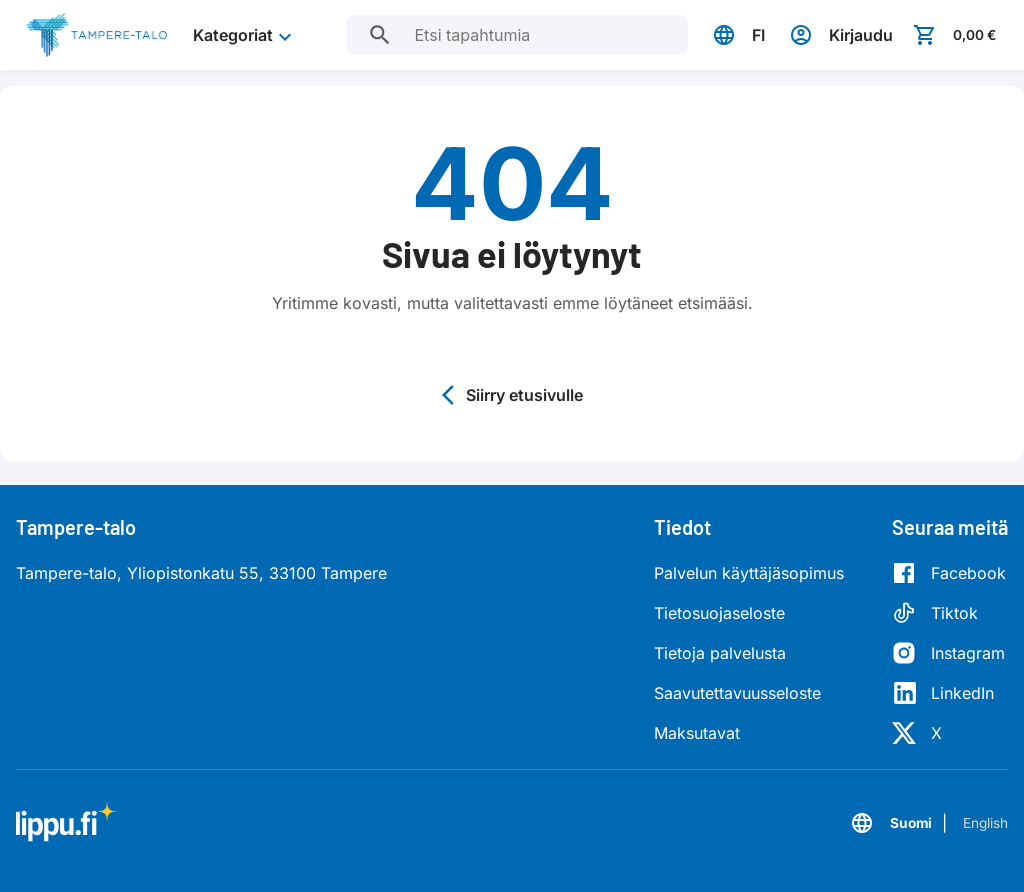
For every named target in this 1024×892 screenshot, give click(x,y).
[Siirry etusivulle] (96, 35)
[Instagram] (949, 653)
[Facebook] (949, 573)
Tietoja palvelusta (720, 653)
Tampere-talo (76, 527)
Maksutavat (697, 733)
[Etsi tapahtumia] (369, 35)
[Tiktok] (949, 613)
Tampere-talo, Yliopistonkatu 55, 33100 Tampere (201, 573)
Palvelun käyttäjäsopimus (749, 573)
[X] (949, 733)
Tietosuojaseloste (719, 613)
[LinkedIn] (949, 693)
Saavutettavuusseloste (737, 693)
